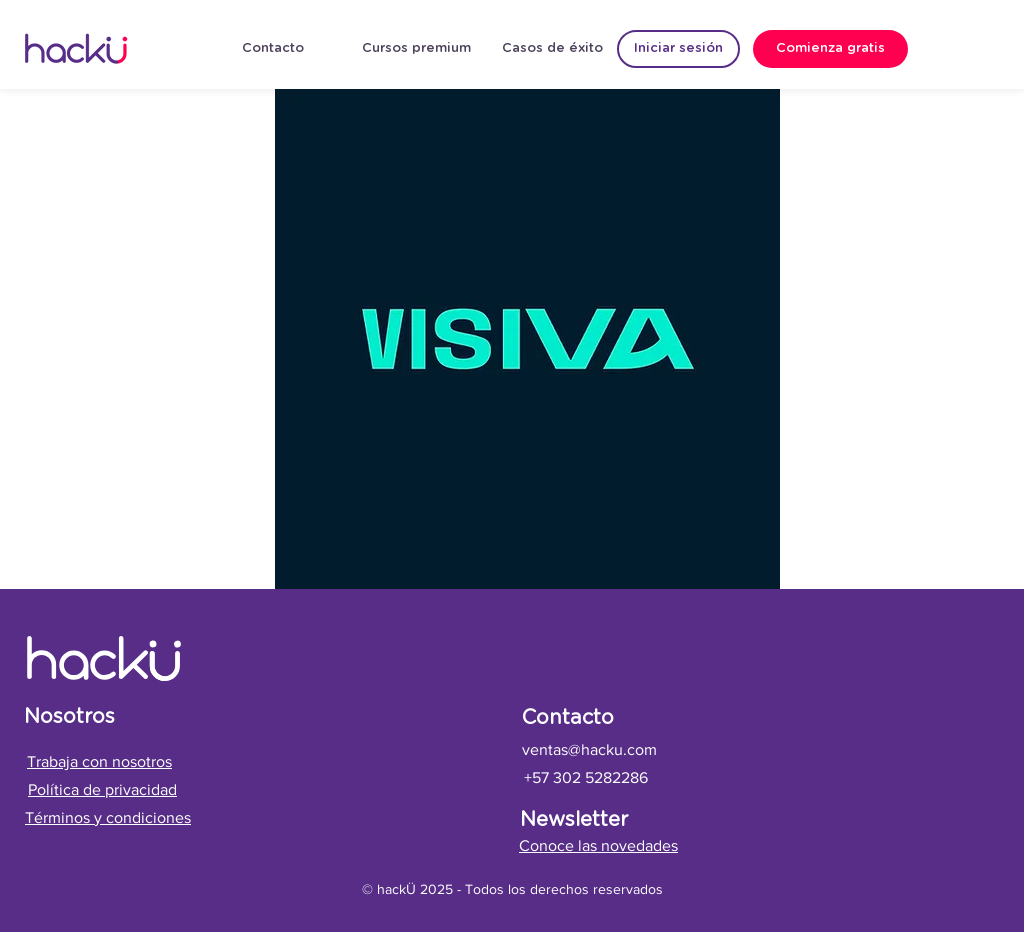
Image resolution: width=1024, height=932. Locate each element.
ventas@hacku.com (589, 749)
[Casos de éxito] (552, 49)
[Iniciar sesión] (678, 49)
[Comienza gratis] (830, 49)
